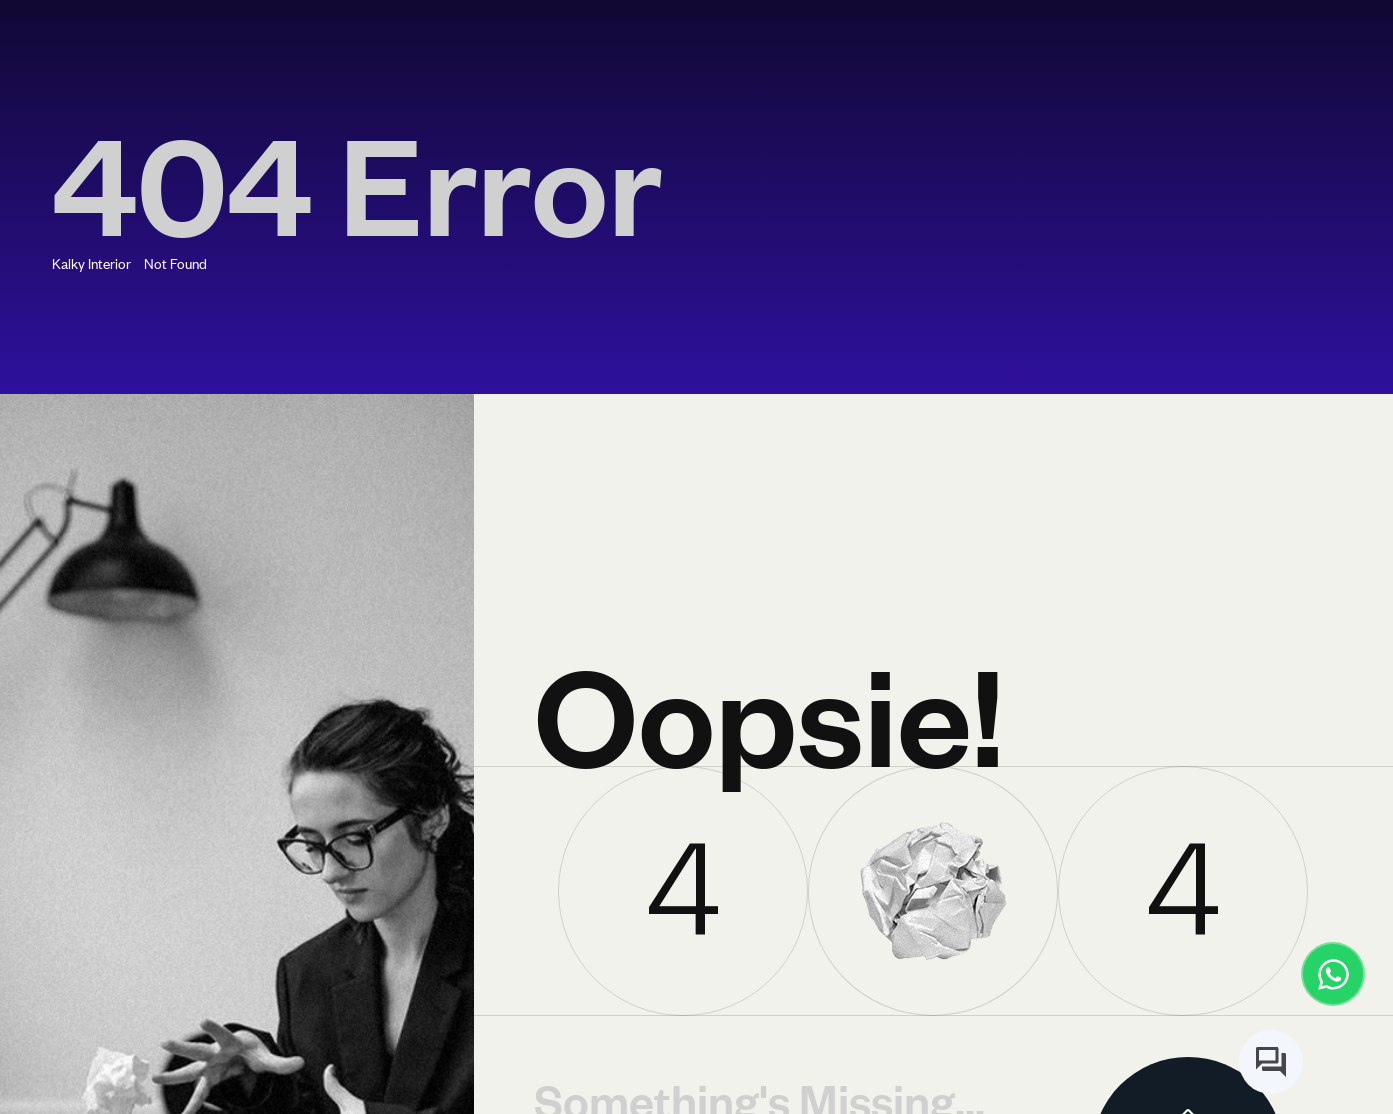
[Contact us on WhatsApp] (1333, 974)
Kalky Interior (91, 262)
